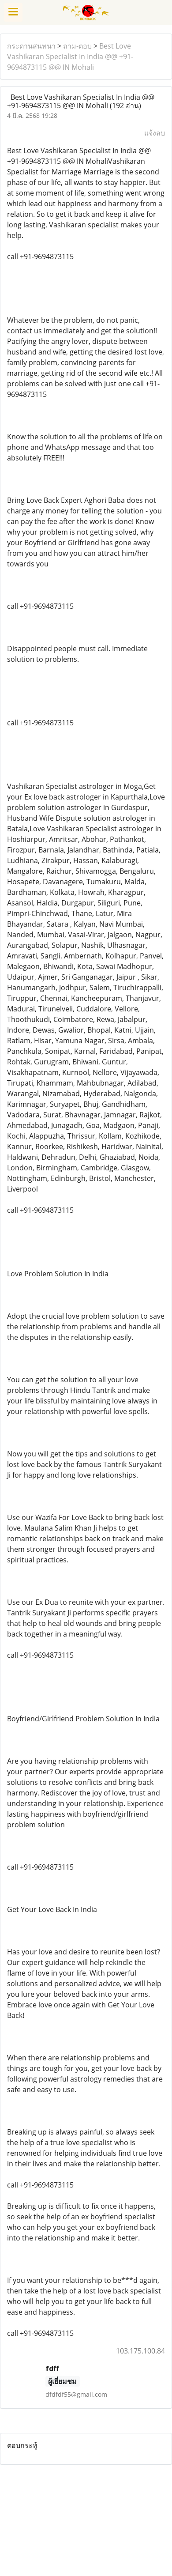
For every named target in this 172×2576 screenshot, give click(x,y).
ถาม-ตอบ (77, 46)
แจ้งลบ (154, 133)
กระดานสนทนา (31, 46)
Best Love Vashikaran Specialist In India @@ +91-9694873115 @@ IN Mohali (70, 56)
